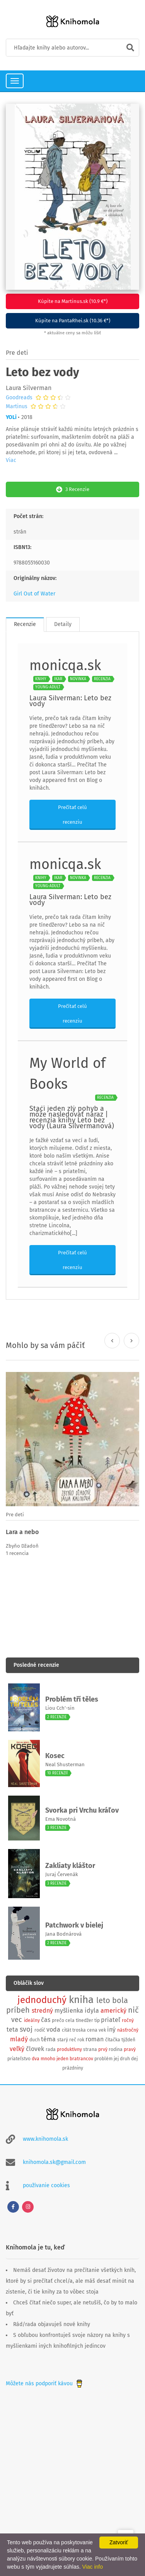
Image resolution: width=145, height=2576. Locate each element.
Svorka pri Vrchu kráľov (82, 1810)
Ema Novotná (60, 1819)
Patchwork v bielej (74, 1925)
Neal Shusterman (65, 1764)
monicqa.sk (65, 665)
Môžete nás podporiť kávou (45, 2383)
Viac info (92, 2567)
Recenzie (25, 624)
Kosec (55, 1756)
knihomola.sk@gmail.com (54, 2162)
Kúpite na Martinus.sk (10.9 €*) (72, 301)
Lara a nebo (22, 1532)
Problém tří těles (71, 1699)
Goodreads (19, 397)
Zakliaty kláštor (70, 1865)
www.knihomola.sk (45, 2139)
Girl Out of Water (34, 593)
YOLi (11, 417)
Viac (11, 460)
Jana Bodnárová (63, 1934)
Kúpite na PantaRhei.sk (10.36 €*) (72, 320)
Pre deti (17, 352)
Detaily (63, 624)
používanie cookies (46, 2185)
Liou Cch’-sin (60, 1708)
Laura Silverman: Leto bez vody (70, 701)
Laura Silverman (28, 388)
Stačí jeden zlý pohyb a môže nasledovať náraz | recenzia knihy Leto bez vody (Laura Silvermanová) (71, 1117)
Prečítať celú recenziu (72, 814)
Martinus (16, 406)
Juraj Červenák (61, 1874)
